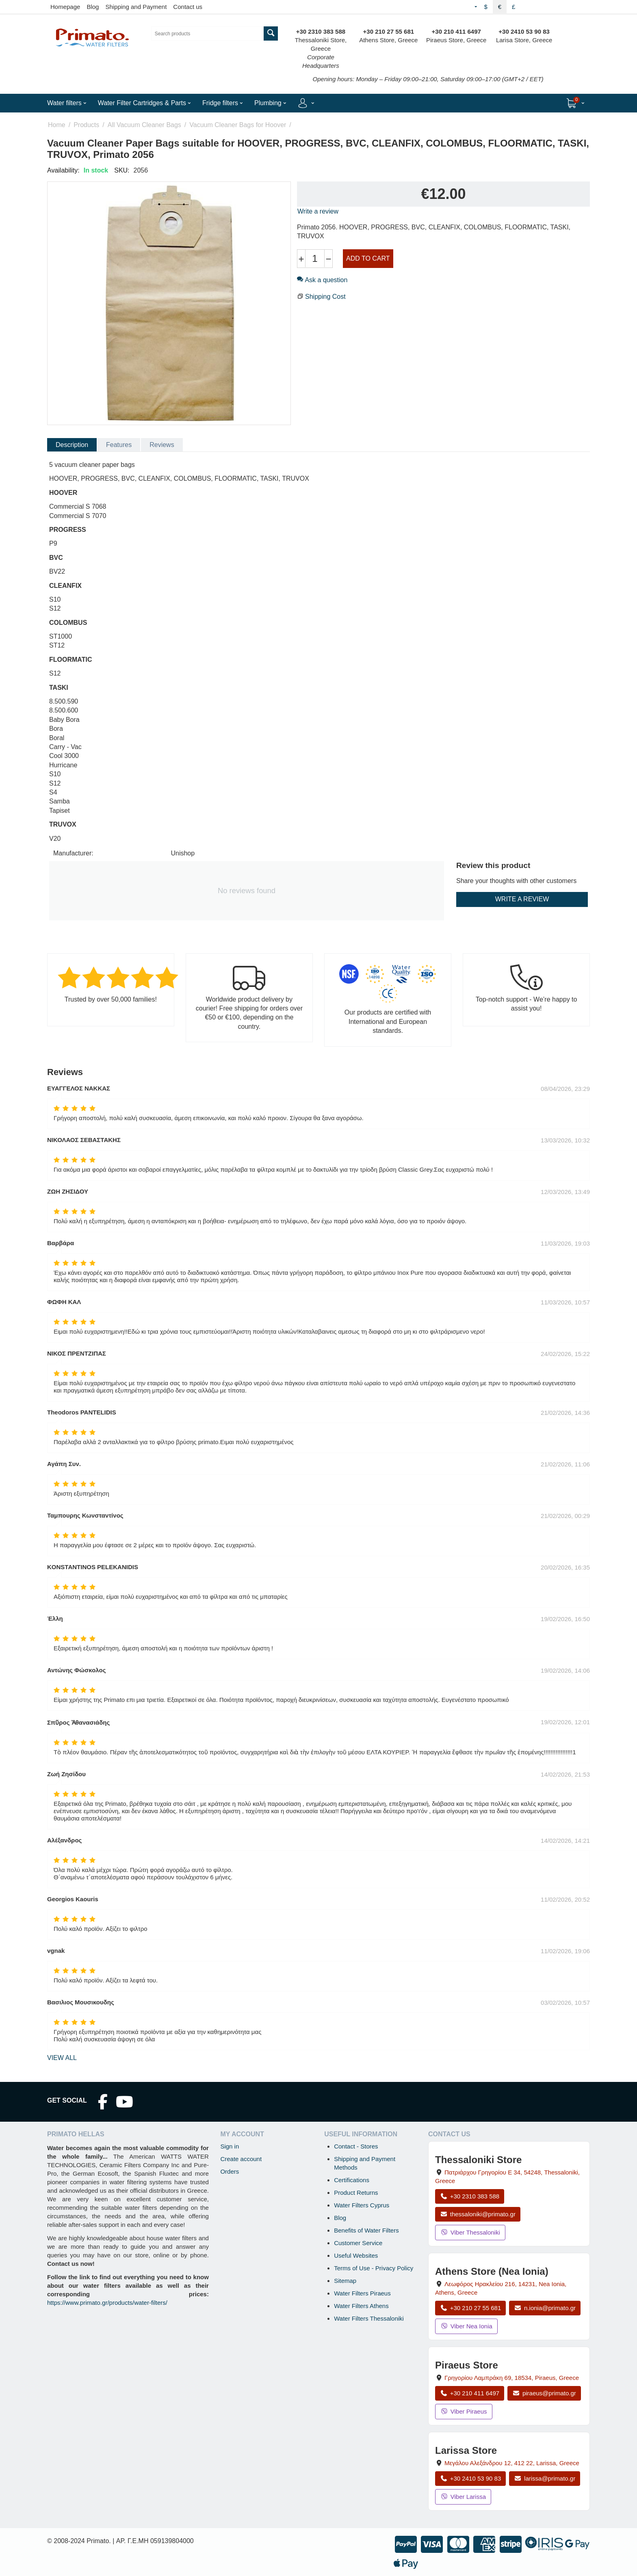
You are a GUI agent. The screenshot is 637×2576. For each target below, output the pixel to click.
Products (86, 124)
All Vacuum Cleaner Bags (144, 124)
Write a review (317, 211)
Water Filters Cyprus (361, 2205)
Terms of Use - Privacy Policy (373, 2268)
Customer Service (358, 2242)
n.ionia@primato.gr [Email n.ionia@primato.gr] (545, 2307)
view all (62, 2057)
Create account (241, 2158)
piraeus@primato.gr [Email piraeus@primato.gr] (544, 2393)
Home (56, 124)
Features (119, 444)
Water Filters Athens (361, 2305)
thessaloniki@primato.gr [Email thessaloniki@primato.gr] (478, 2214)
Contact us (187, 6)
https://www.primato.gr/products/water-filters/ (107, 2302)
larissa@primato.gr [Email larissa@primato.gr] (544, 2478)
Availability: (63, 170)
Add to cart (368, 258)
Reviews (162, 444)
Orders (229, 2171)
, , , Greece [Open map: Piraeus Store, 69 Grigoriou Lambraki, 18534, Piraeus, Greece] (511, 2377)
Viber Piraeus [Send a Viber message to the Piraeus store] (463, 2411)
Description (72, 444)
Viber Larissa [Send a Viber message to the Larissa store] (463, 2496)
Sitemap (345, 2280)
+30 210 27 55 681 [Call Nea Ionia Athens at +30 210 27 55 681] (470, 2307)
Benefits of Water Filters (366, 2230)
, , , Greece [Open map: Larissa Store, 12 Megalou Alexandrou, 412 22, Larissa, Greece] (511, 2462)
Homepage (65, 6)
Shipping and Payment (136, 6)
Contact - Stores (356, 2146)
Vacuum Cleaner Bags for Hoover (237, 124)
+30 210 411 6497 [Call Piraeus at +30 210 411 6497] (469, 2393)
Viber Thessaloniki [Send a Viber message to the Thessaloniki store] (470, 2232)
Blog (93, 6)
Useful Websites (356, 2255)
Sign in (229, 2146)
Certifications (351, 2180)
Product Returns (356, 2192)
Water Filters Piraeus (362, 2293)
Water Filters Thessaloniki (369, 2318)
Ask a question (322, 279)
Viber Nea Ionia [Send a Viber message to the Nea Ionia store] (466, 2326)
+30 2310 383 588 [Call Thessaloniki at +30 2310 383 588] (469, 2196)
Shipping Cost (325, 296)
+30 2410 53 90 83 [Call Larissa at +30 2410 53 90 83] (470, 2478)
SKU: (121, 170)
